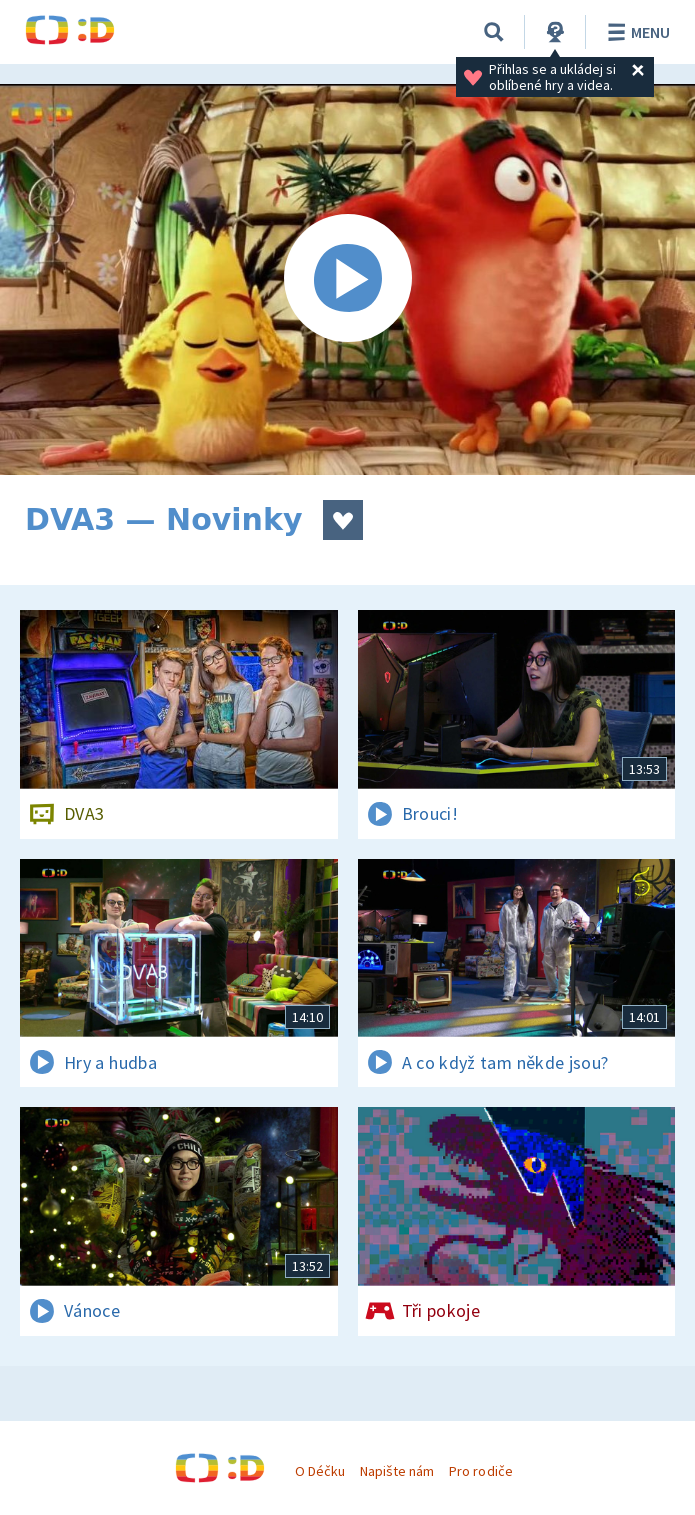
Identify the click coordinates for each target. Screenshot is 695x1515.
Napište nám (397, 1471)
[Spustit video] (347, 279)
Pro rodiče (480, 1471)
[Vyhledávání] (494, 32)
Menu (635, 32)
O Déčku (320, 1471)
